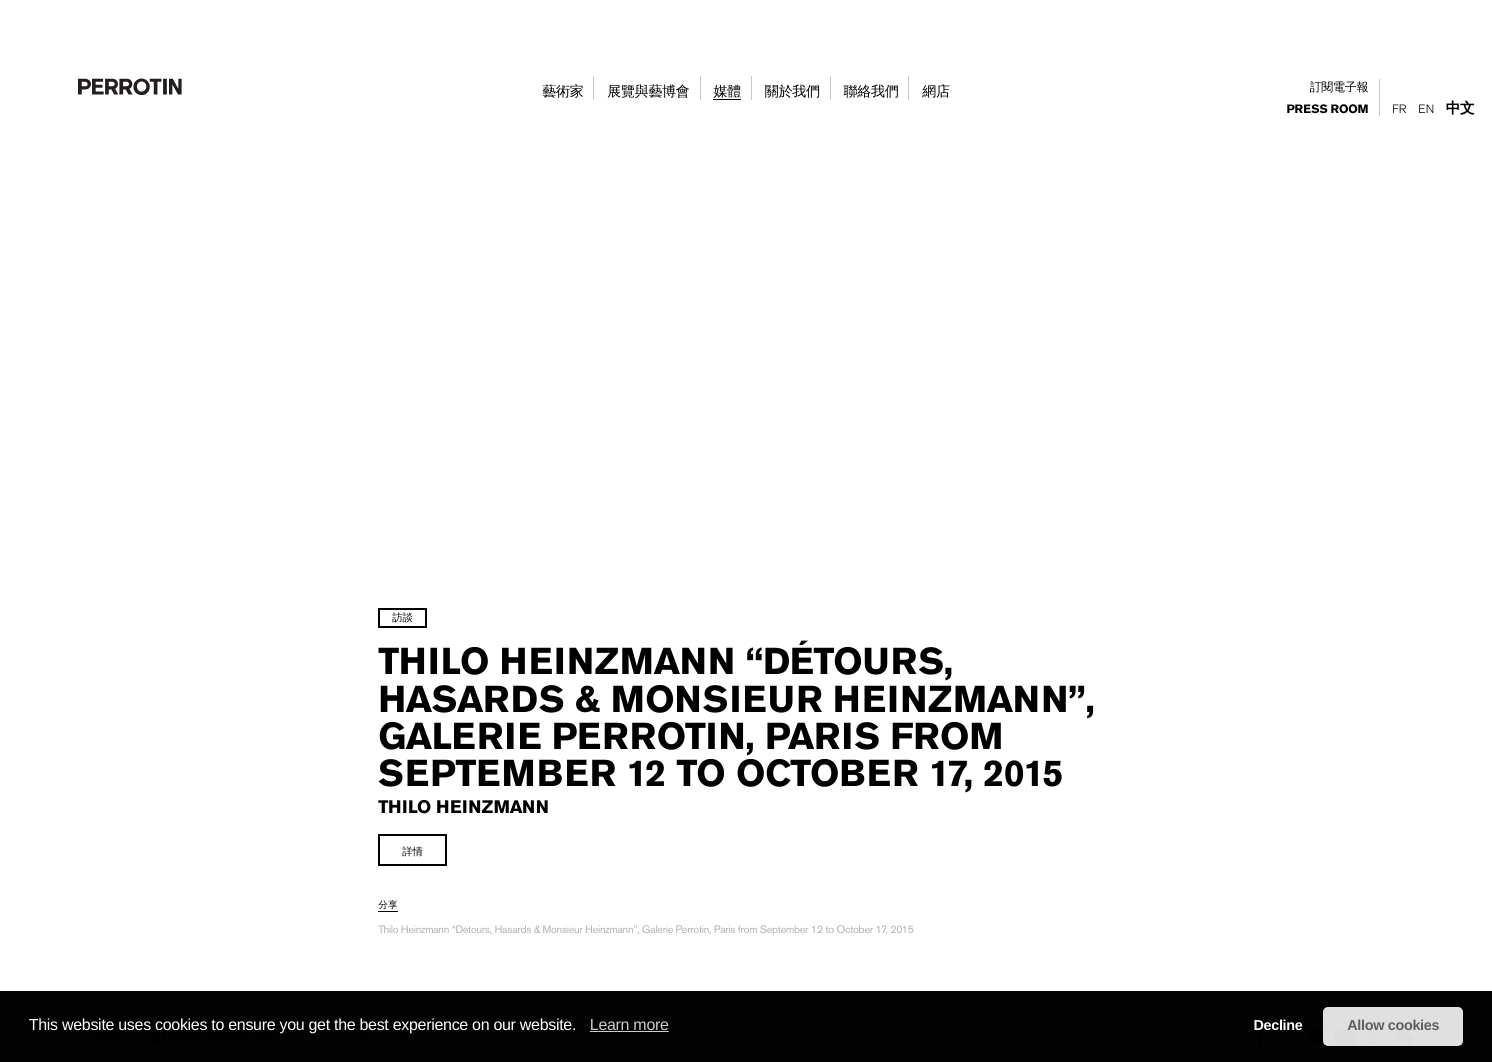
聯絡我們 (871, 92)
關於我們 (792, 92)
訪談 (447, 567)
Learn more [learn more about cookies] (629, 1025)
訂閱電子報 (1339, 87)
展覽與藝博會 (648, 92)
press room (1328, 110)
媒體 (726, 92)
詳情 (457, 875)
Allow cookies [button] (1393, 1026)
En (1426, 109)
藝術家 (562, 92)
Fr (1399, 109)
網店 (935, 92)
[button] (583, 1027)
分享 (433, 928)
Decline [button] (1277, 1026)
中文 (1460, 108)
